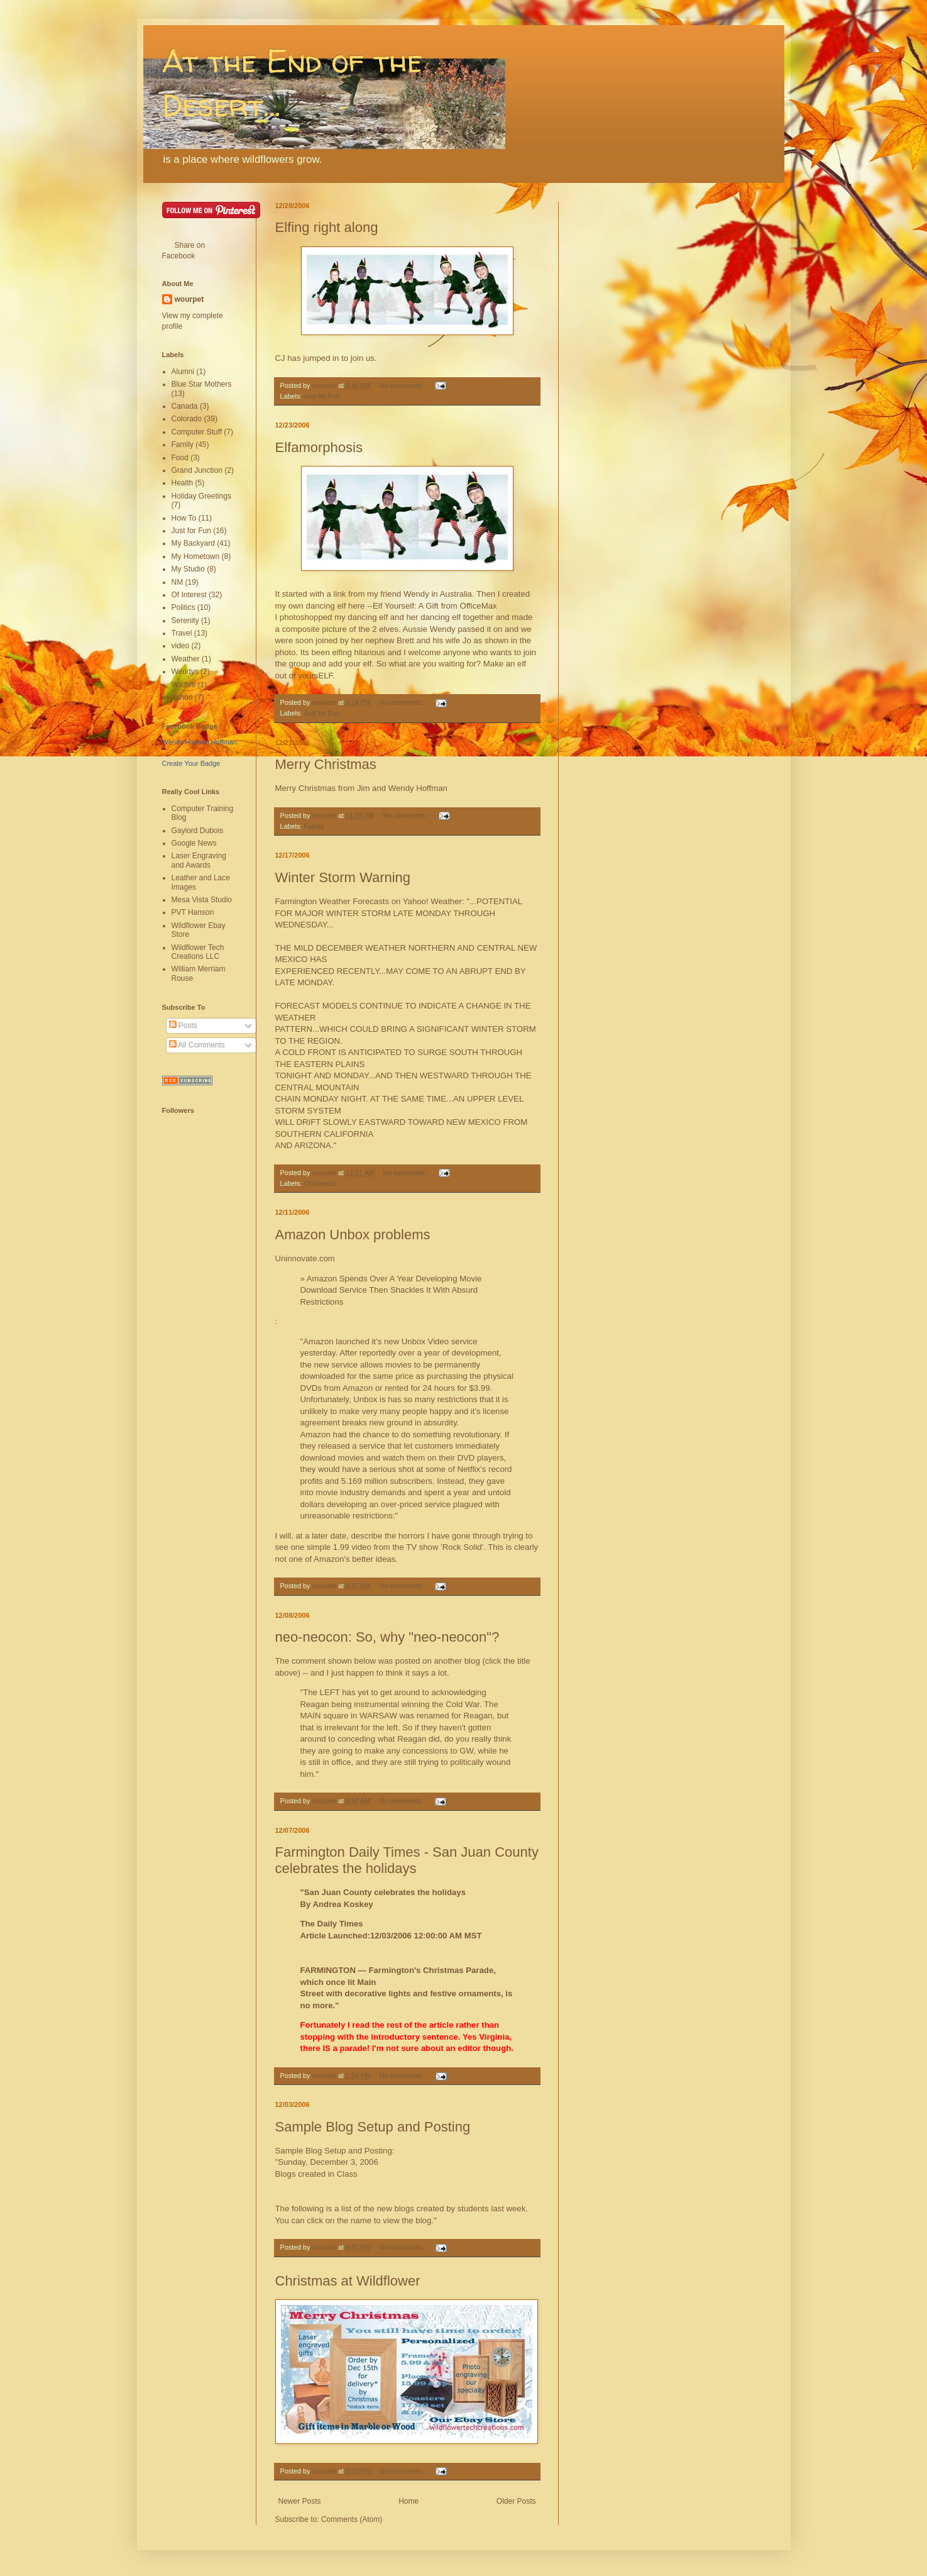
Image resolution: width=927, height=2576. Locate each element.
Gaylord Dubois (198, 830)
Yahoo (182, 697)
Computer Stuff (197, 432)
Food (180, 457)
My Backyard (193, 543)
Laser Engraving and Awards (199, 860)
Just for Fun (321, 396)
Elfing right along (326, 227)
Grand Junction (197, 470)
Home (408, 2501)
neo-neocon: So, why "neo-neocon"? (387, 1637)
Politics (183, 607)
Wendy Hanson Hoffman (199, 742)
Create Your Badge (191, 763)
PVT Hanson (193, 912)
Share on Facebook (184, 250)
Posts (183, 1025)
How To (184, 518)
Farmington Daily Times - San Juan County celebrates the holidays (407, 1860)
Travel (182, 633)
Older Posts (516, 2501)
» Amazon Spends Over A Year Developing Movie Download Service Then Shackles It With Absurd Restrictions (391, 1290)
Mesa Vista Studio (202, 899)
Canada (185, 406)
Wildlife (184, 684)
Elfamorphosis (319, 447)
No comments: (402, 385)
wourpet (189, 299)
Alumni (183, 371)
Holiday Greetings (201, 496)
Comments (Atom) (351, 2519)
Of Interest (319, 1183)
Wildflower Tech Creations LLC (198, 952)
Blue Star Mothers (202, 384)
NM (178, 582)
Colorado (187, 418)
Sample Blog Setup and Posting (373, 2127)
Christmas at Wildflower (347, 2281)
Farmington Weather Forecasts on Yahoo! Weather (368, 901)
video (181, 645)
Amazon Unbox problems (353, 1234)
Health (183, 482)
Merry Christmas (325, 764)
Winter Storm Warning (343, 877)
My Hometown (196, 556)
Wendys (185, 671)
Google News (194, 843)
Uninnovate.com (305, 1258)
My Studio (188, 569)
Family (314, 826)
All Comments (197, 1045)
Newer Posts (299, 2501)
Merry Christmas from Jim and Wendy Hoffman (361, 788)
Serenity (185, 620)
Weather (186, 659)
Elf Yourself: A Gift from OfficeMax (435, 606)
